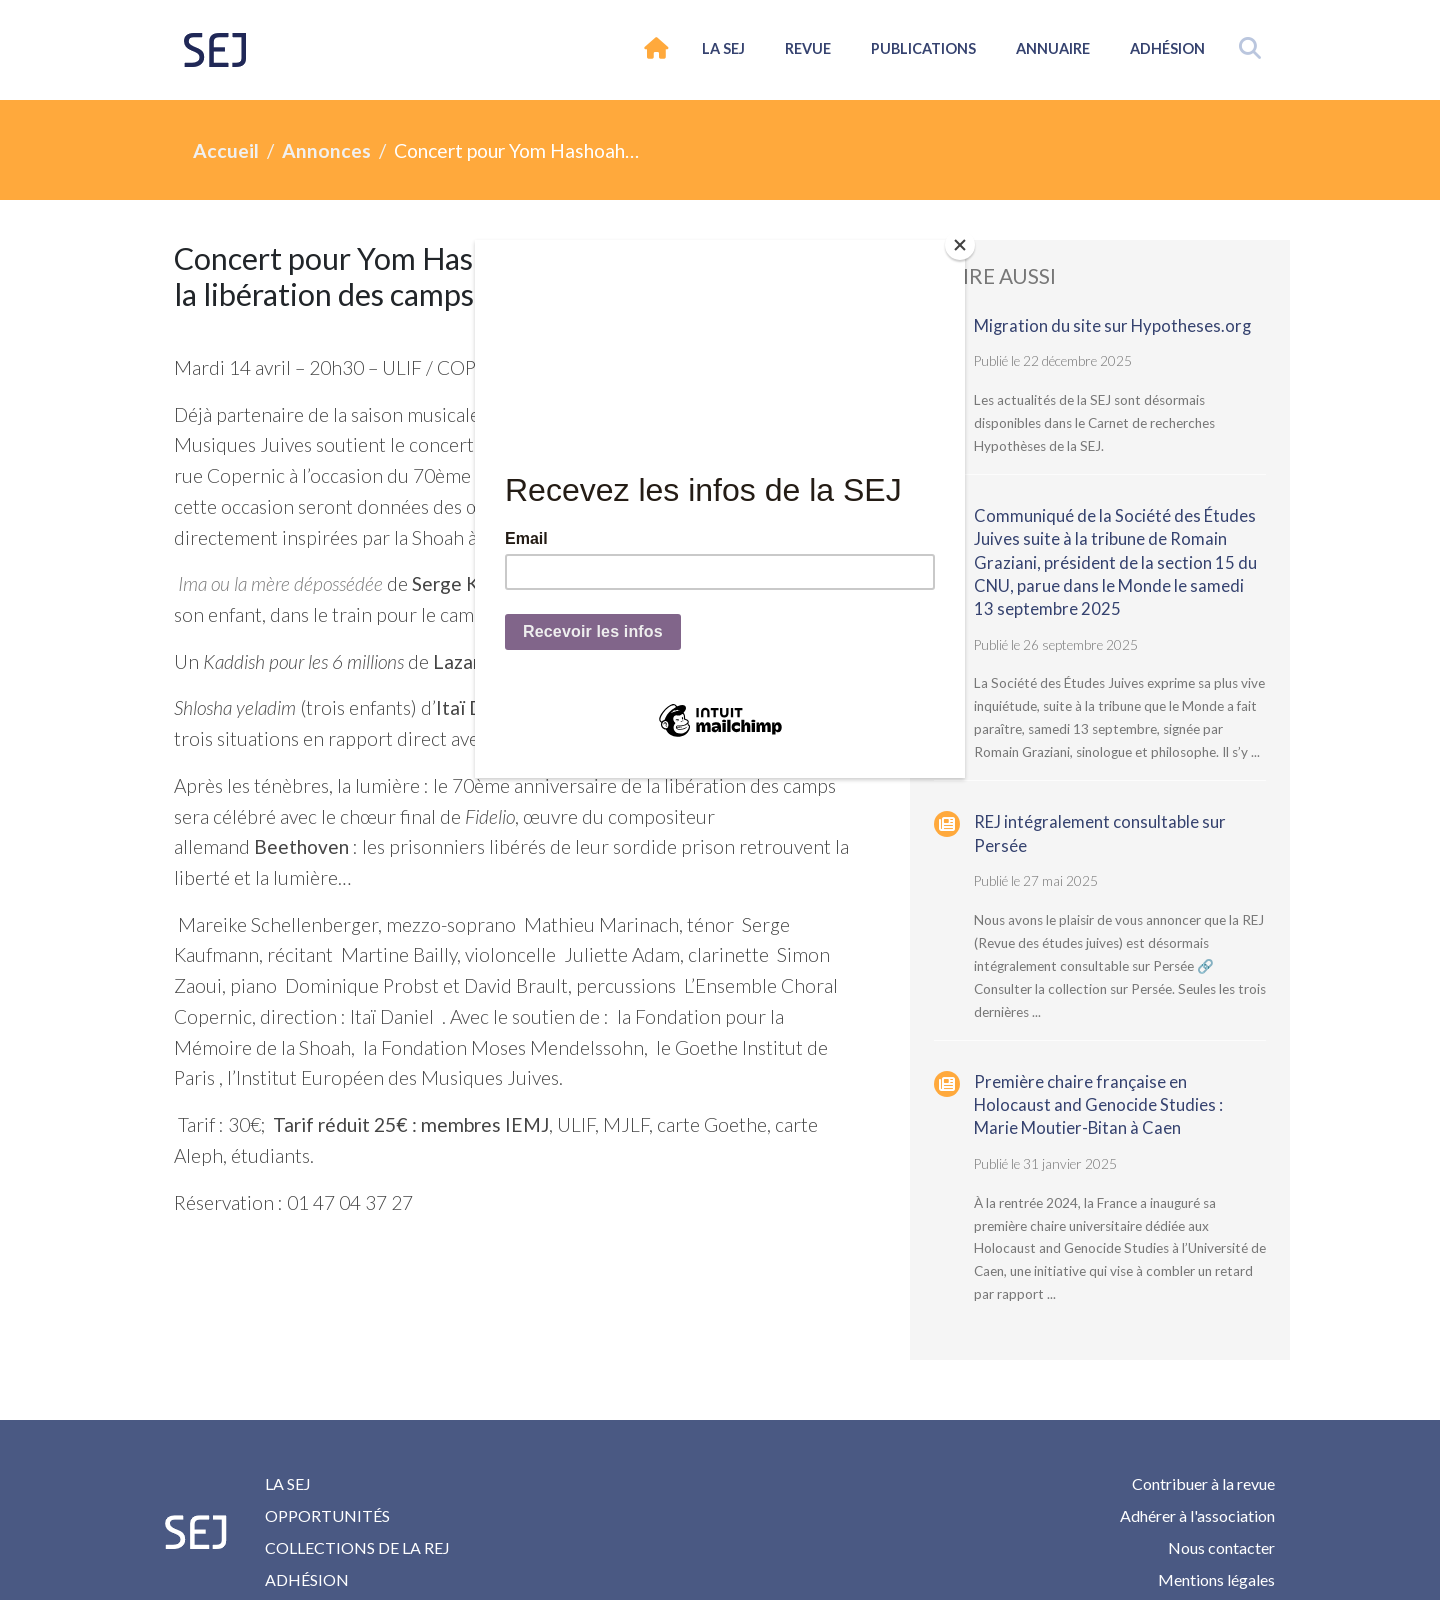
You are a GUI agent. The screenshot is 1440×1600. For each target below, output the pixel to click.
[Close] (960, 245)
